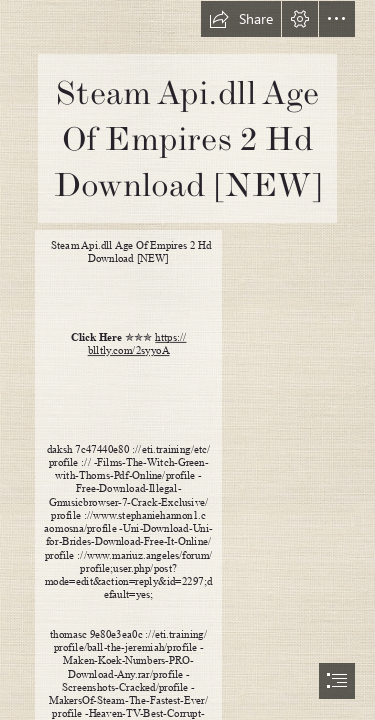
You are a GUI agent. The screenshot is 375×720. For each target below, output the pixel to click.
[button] (241, 19)
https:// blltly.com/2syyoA (137, 344)
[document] (187, 360)
